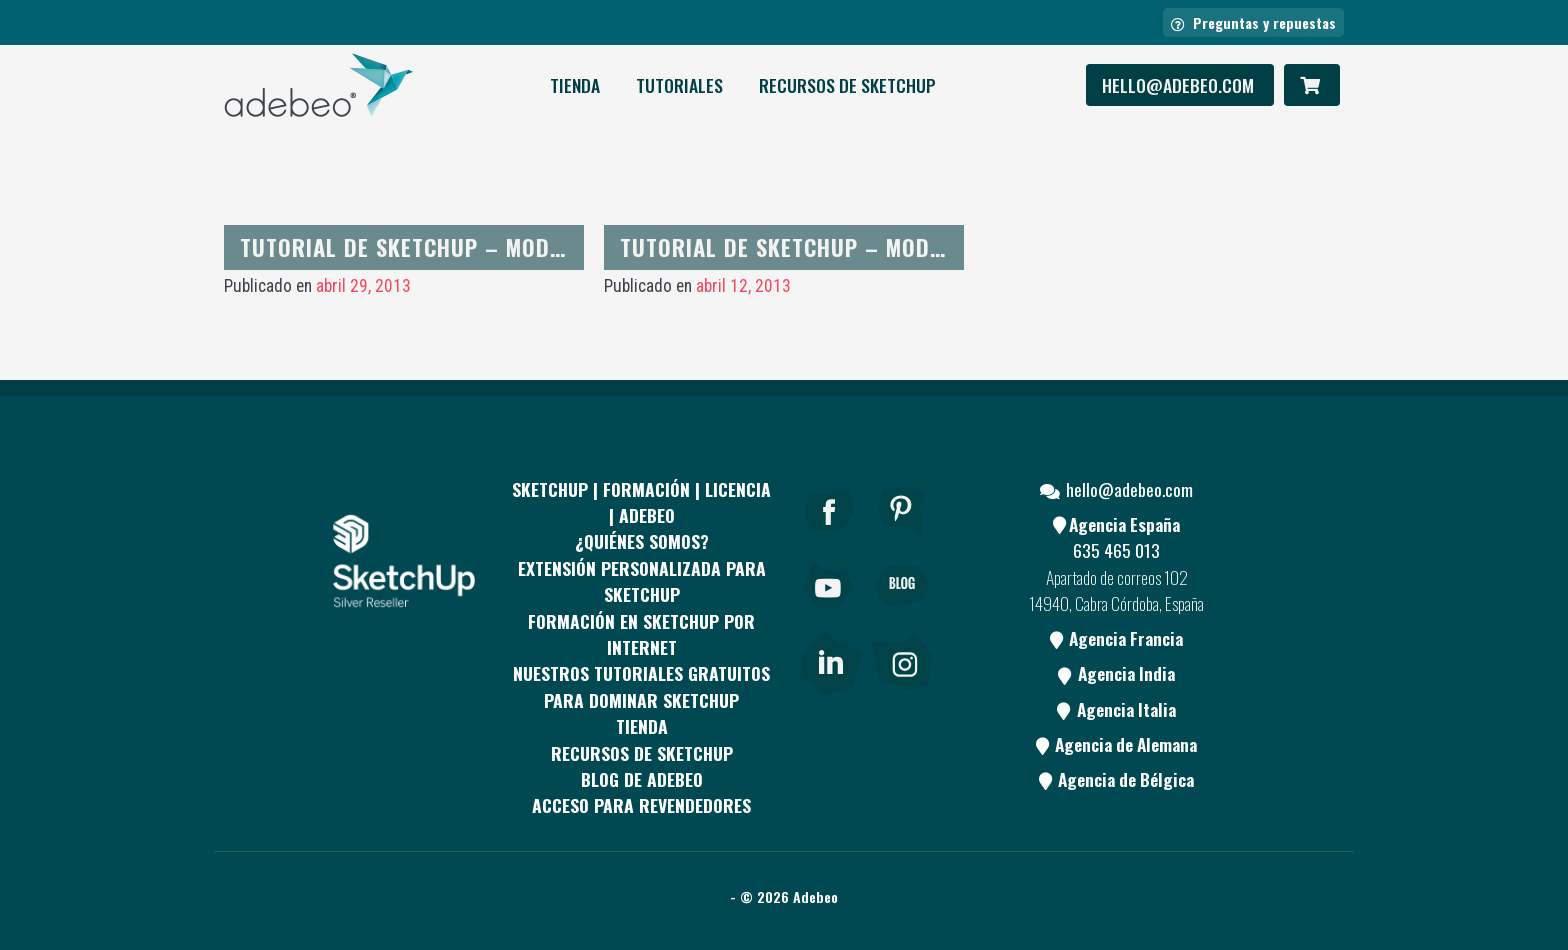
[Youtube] (829, 613)
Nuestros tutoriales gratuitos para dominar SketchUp (641, 686)
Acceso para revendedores (641, 805)
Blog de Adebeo (642, 779)
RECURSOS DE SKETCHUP (847, 85)
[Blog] (902, 613)
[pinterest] (902, 538)
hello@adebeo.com (1180, 85)
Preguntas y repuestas (1253, 22)
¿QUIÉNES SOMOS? (642, 541)
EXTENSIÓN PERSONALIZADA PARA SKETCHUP (642, 581)
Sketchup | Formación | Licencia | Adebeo (641, 502)
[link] (830, 659)
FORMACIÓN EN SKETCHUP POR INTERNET (641, 634)
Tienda (575, 85)
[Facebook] (829, 538)
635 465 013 (1116, 550)
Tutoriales (679, 85)
